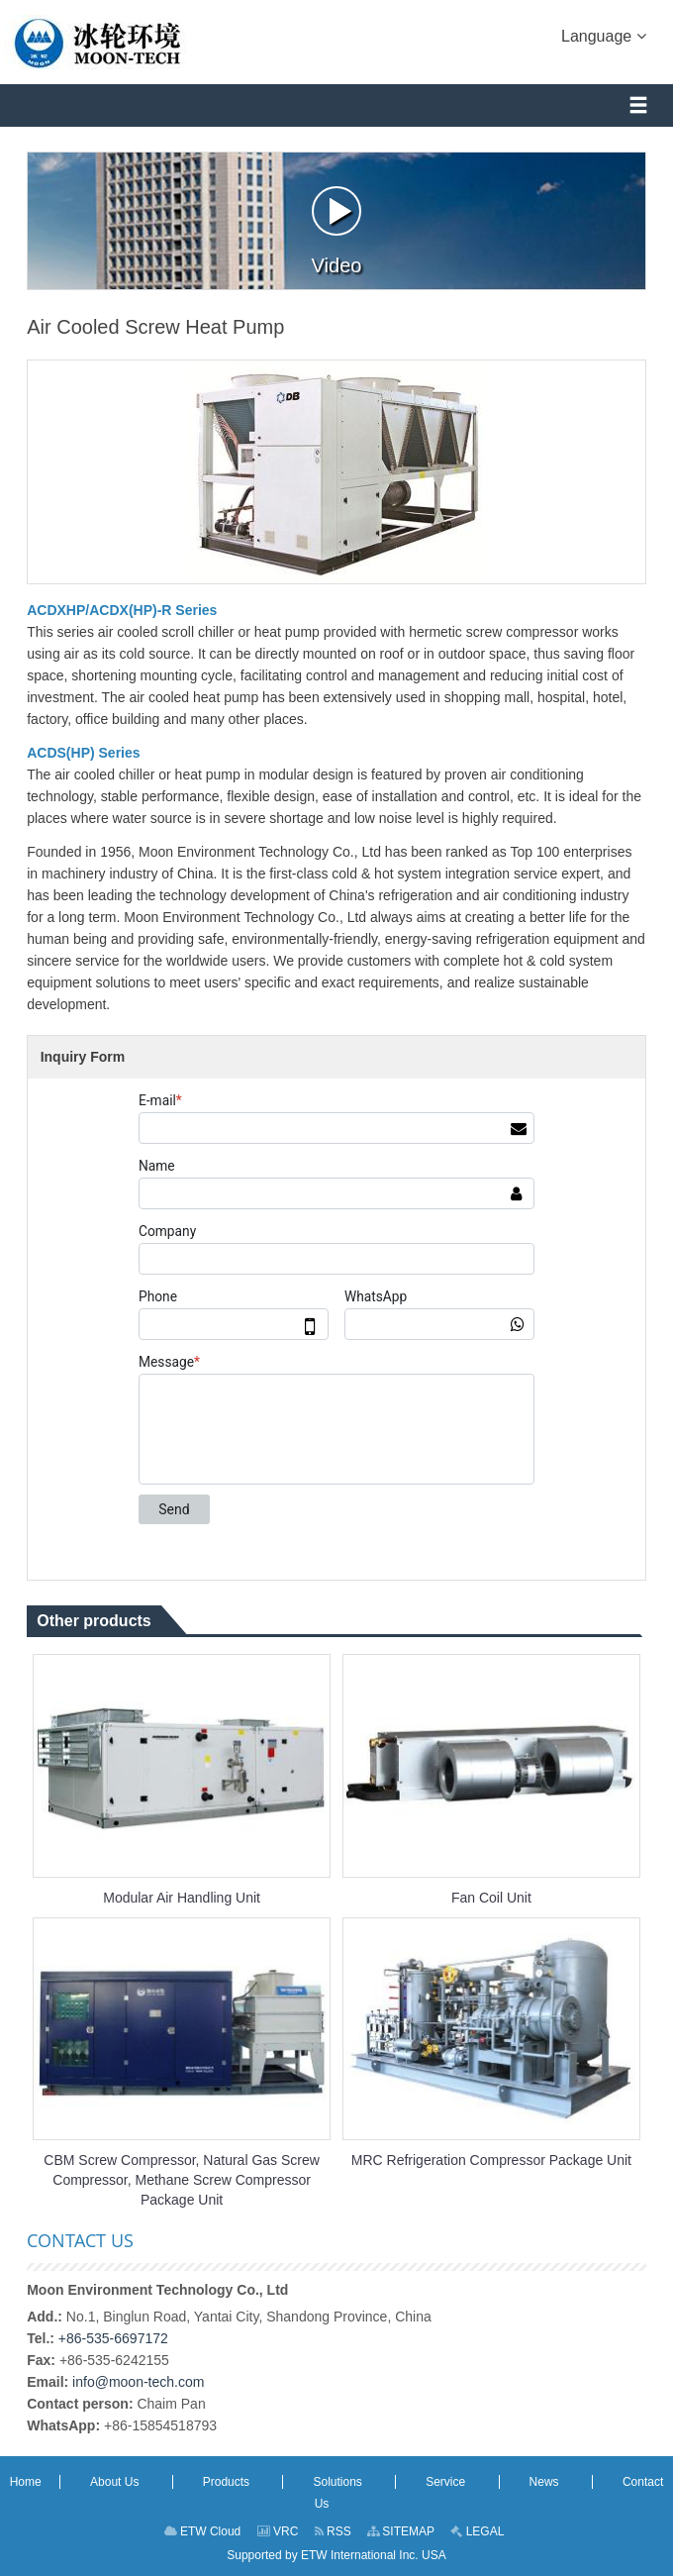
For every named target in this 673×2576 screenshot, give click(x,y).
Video (337, 231)
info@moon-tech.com (138, 2382)
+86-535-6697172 (113, 2338)
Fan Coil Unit (491, 1898)
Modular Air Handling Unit (181, 1898)
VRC (278, 2531)
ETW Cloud (202, 2531)
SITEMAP (400, 2531)
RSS (333, 2531)
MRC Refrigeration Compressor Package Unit (491, 2160)
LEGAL (477, 2531)
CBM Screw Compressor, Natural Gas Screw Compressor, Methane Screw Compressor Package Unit (182, 2180)
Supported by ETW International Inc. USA (336, 2555)
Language (603, 35)
